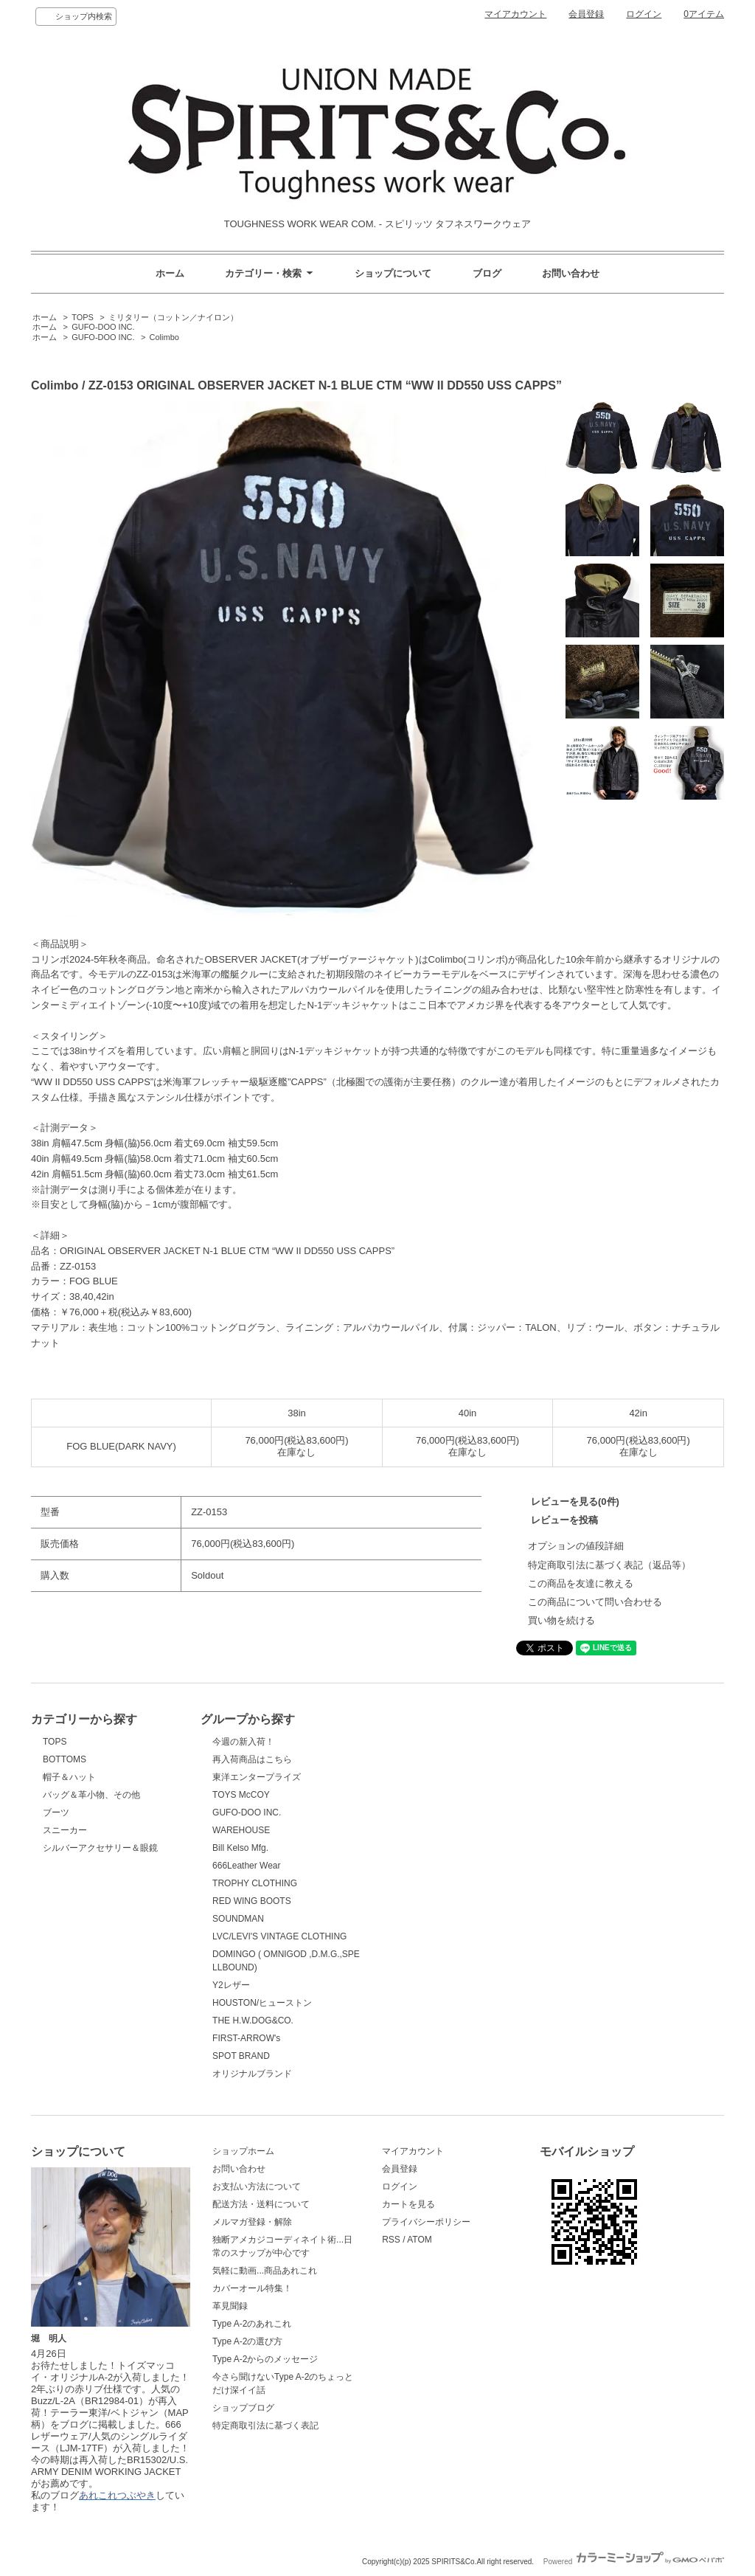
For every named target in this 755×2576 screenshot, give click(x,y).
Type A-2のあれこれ (251, 2324)
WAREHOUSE (241, 1830)
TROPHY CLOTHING (254, 1883)
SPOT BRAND (241, 2056)
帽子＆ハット (69, 1777)
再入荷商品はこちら (252, 1759)
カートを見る (408, 2204)
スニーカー (65, 1830)
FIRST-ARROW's (246, 2038)
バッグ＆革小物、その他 (91, 1795)
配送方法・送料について (261, 2204)
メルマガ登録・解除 (252, 2222)
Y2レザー (231, 1985)
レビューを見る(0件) (575, 1501)
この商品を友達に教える (580, 1583)
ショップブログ (243, 2408)
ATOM (419, 2239)
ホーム (170, 273)
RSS (391, 2239)
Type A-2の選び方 (247, 2341)
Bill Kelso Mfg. (240, 1848)
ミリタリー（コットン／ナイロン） (173, 317)
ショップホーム (243, 2151)
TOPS (83, 317)
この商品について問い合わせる (595, 1601)
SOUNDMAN (238, 1919)
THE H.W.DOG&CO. (252, 2020)
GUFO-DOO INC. (103, 326)
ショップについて (393, 273)
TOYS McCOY (241, 1795)
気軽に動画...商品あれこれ (264, 2270)
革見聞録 (230, 2306)
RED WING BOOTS (251, 1901)
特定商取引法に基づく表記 (265, 2425)
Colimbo (164, 337)
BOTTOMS (64, 1759)
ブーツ (56, 1812)
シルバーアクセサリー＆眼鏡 (100, 1848)
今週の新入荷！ (243, 1742)
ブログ (487, 273)
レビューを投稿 (564, 1520)
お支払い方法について (256, 2186)
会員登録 (586, 14)
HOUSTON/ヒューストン (262, 2003)
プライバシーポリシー (426, 2222)
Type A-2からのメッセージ (265, 2359)
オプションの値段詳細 (576, 1545)
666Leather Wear (246, 1865)
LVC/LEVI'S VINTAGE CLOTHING (279, 1936)
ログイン (643, 14)
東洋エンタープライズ (256, 1777)
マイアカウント (515, 14)
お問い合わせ (570, 273)
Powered (633, 2562)
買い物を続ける (561, 1620)
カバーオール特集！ (252, 2288)
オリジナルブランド (252, 2073)
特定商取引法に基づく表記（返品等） (609, 1565)
